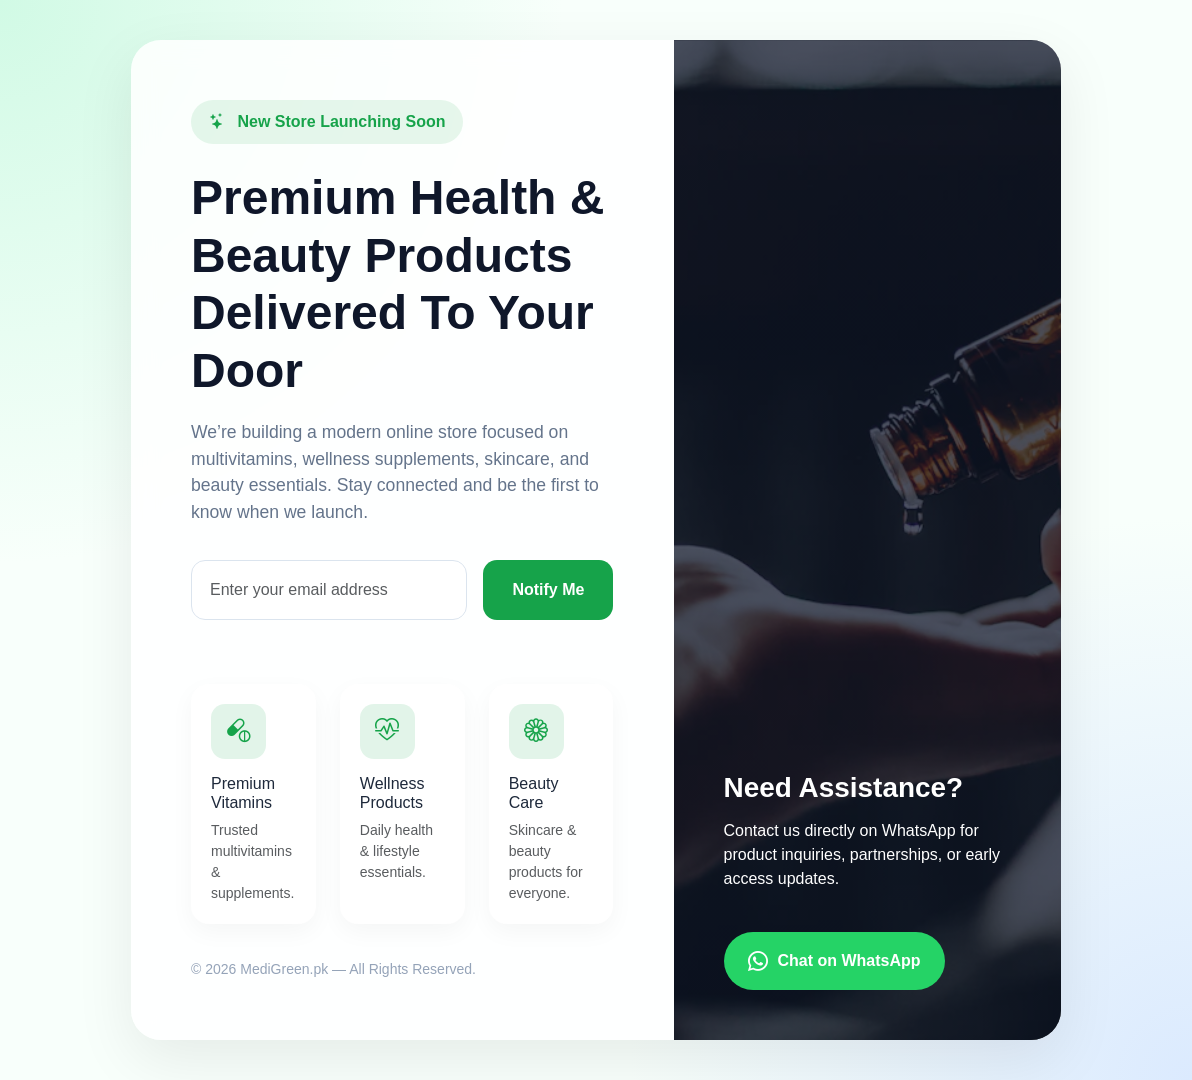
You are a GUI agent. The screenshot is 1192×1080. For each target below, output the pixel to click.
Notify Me (548, 589)
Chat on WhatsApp (834, 961)
